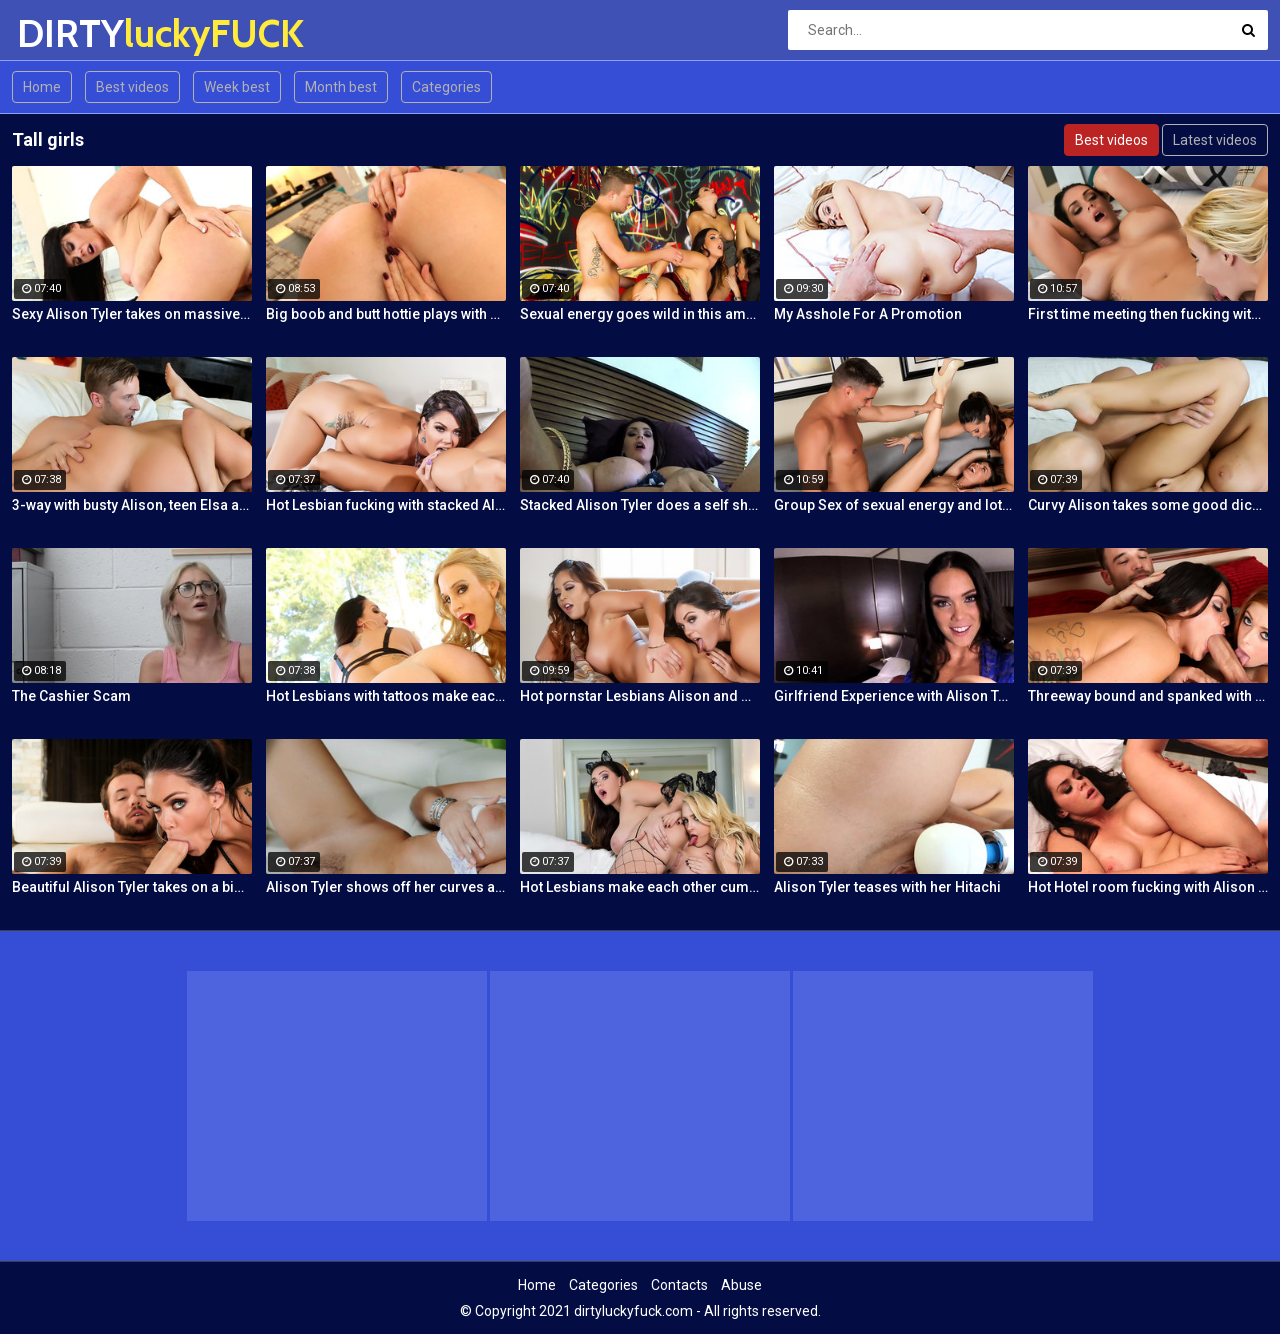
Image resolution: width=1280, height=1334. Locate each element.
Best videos (132, 87)
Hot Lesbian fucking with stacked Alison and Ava (386, 505)
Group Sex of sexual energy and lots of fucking (894, 505)
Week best (237, 87)
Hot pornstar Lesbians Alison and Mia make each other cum (640, 696)
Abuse (741, 1285)
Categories (446, 87)
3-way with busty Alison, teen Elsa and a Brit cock (132, 505)
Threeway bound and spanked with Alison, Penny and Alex (1148, 696)
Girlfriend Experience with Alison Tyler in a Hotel (894, 696)
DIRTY (69, 33)
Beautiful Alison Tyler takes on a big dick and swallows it (132, 887)
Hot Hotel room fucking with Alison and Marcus (1148, 887)
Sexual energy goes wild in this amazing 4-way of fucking (640, 314)
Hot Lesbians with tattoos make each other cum (386, 696)
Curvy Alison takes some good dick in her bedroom (1148, 505)
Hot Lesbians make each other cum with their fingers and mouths (640, 887)
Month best (341, 87)
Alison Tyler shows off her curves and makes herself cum (386, 887)
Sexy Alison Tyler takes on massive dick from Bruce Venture (132, 314)
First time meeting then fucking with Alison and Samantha (1148, 314)
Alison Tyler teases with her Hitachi (887, 887)
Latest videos (1215, 140)
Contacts (679, 1285)
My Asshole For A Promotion (868, 314)
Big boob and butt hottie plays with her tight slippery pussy (386, 314)
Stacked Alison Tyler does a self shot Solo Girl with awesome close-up (640, 505)
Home (42, 87)
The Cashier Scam (71, 696)
